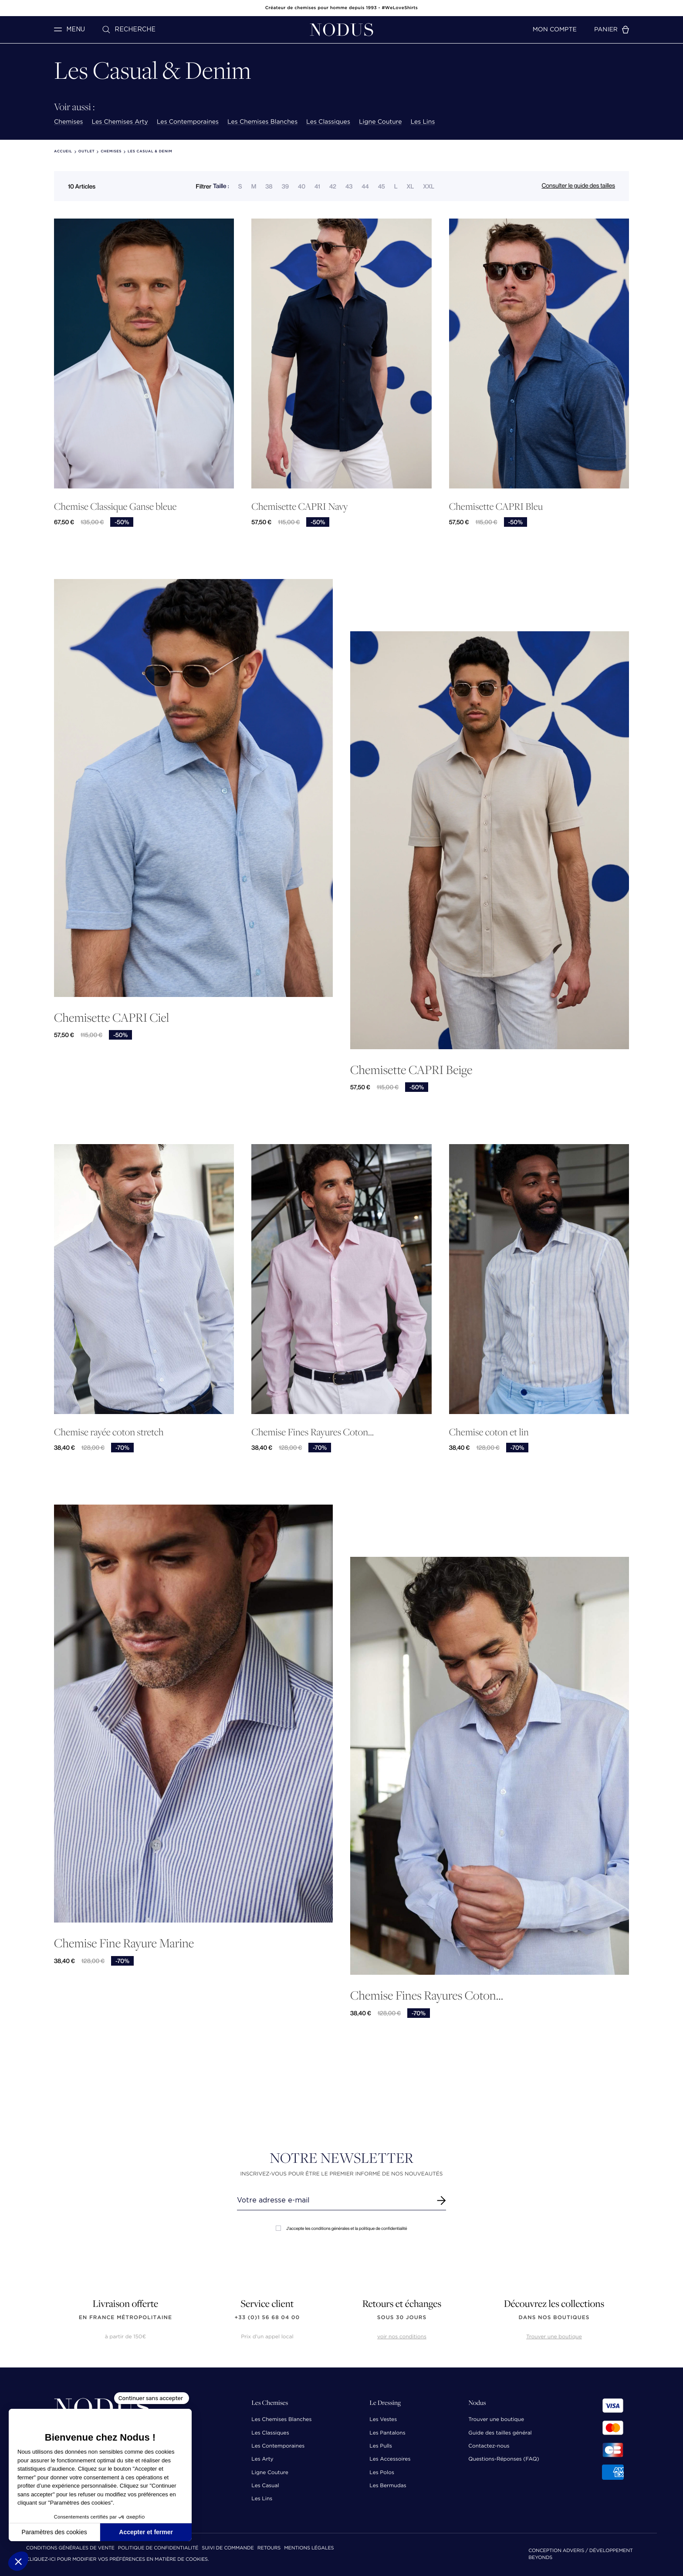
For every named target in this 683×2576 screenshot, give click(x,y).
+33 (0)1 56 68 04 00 (267, 2317)
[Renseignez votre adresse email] (333, 2200)
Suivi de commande (228, 2548)
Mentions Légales (309, 2548)
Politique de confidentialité (158, 2548)
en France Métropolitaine (125, 2317)
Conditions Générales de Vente (70, 2548)
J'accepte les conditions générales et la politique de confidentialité (341, 2228)
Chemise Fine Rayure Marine (124, 1943)
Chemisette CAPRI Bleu (496, 506)
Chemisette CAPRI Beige (411, 1069)
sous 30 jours (401, 2317)
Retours (269, 2548)
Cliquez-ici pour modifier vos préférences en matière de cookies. (117, 2559)
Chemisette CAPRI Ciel (111, 1017)
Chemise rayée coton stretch (109, 1432)
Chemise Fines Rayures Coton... (312, 1432)
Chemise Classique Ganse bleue (115, 506)
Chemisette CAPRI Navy (299, 506)
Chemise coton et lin (489, 1432)
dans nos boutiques (553, 2317)
